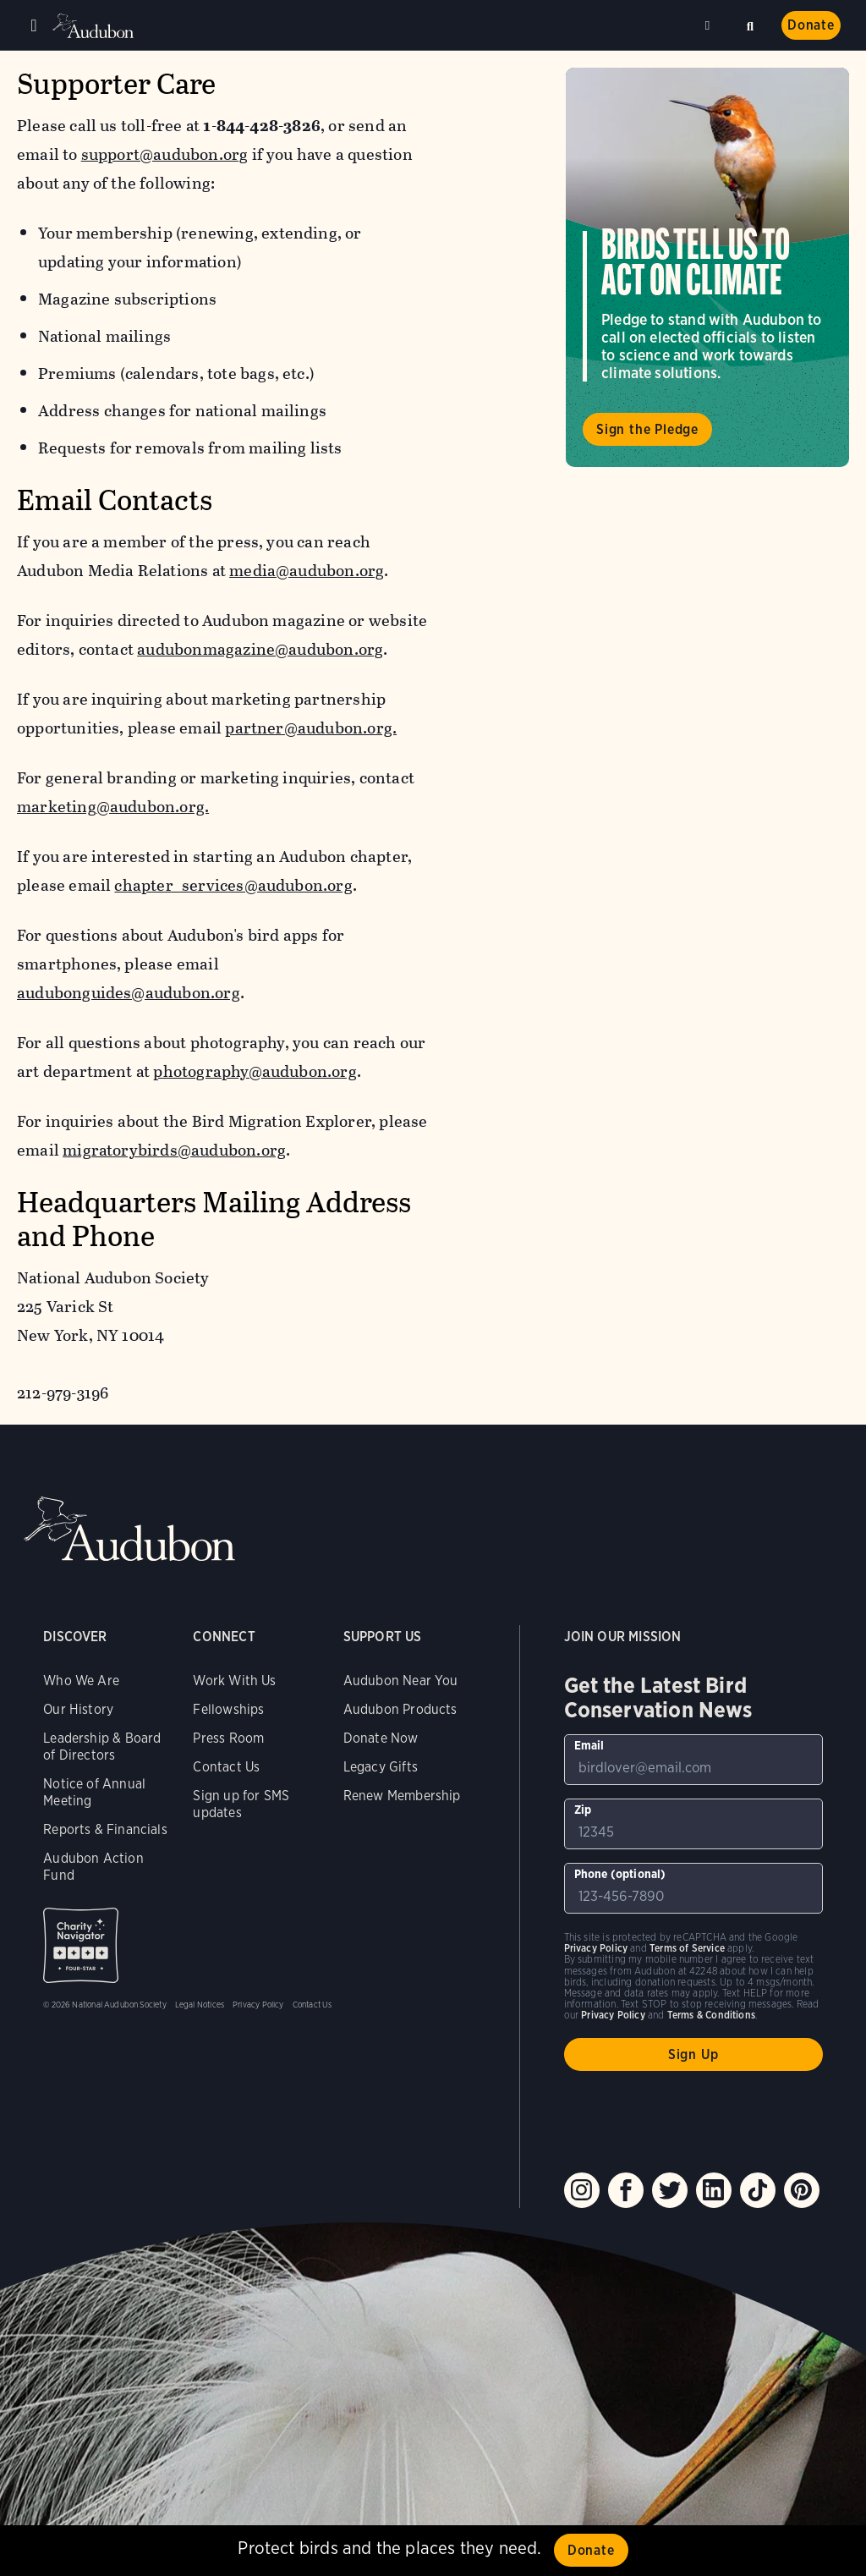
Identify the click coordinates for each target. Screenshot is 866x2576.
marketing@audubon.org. (113, 806)
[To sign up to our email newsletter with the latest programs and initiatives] (693, 1759)
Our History (78, 1709)
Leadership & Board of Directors (102, 1746)
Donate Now (381, 1738)
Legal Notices (199, 2004)
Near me (709, 25)
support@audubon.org (165, 154)
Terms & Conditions (711, 2014)
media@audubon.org (306, 570)
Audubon (93, 26)
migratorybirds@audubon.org (174, 1150)
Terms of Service (687, 1948)
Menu (33, 25)
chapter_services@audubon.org (233, 885)
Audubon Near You (400, 1680)
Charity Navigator (80, 1945)
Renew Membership (402, 1796)
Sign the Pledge (647, 429)
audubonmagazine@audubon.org (260, 649)
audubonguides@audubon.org (128, 992)
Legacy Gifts (380, 1767)
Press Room (228, 1738)
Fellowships (228, 1709)
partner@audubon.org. (311, 728)
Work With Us (234, 1680)
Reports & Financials (105, 1829)
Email (589, 1745)
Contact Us (226, 1767)
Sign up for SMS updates (241, 1804)
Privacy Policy (258, 2004)
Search (750, 23)
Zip (583, 1809)
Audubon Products (400, 1709)
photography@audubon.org (254, 1071)
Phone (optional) (620, 1874)
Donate (811, 25)
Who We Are (81, 1680)
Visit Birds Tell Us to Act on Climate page (707, 267)
